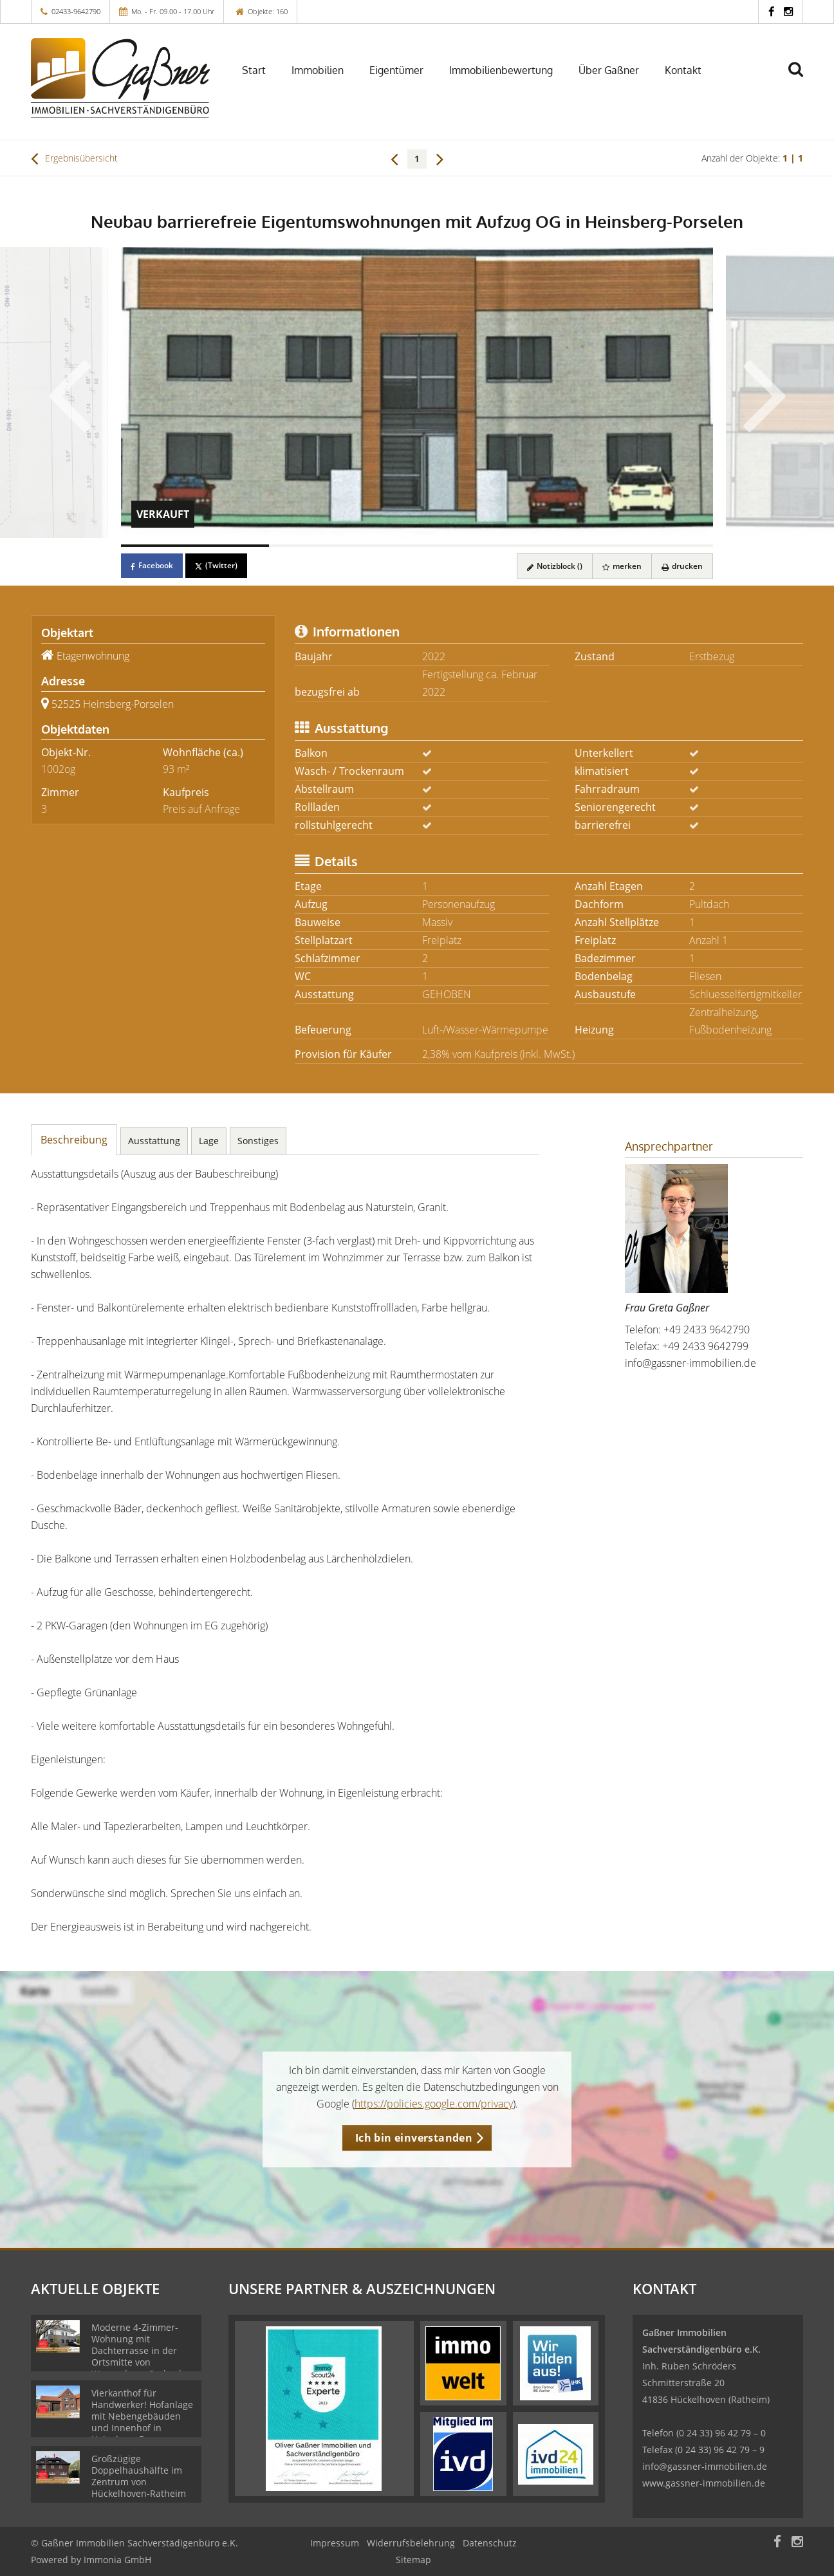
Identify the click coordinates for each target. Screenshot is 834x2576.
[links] (394, 158)
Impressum (334, 2543)
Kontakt (683, 70)
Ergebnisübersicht (74, 158)
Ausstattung (154, 1141)
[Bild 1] (195, 545)
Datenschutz (490, 2543)
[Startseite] (120, 78)
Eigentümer (396, 70)
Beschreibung (74, 1140)
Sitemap (413, 2559)
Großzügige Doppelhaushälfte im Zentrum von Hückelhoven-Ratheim (138, 2475)
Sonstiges (258, 1141)
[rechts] (439, 158)
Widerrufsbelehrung (411, 2543)
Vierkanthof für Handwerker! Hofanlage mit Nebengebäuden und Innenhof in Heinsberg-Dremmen (142, 2416)
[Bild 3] (491, 545)
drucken (682, 566)
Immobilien (318, 70)
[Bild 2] (343, 545)
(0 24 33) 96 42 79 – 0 (721, 2433)
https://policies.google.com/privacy (434, 2104)
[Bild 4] (639, 545)
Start (254, 70)
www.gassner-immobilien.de (703, 2483)
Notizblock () (554, 566)
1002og (58, 769)
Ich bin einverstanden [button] (413, 2138)
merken (622, 566)
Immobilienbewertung (501, 70)
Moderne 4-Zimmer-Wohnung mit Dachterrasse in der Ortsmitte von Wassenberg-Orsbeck (137, 2350)
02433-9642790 (75, 11)
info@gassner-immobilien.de (690, 1363)
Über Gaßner (609, 70)
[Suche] (801, 78)
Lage (209, 1141)
